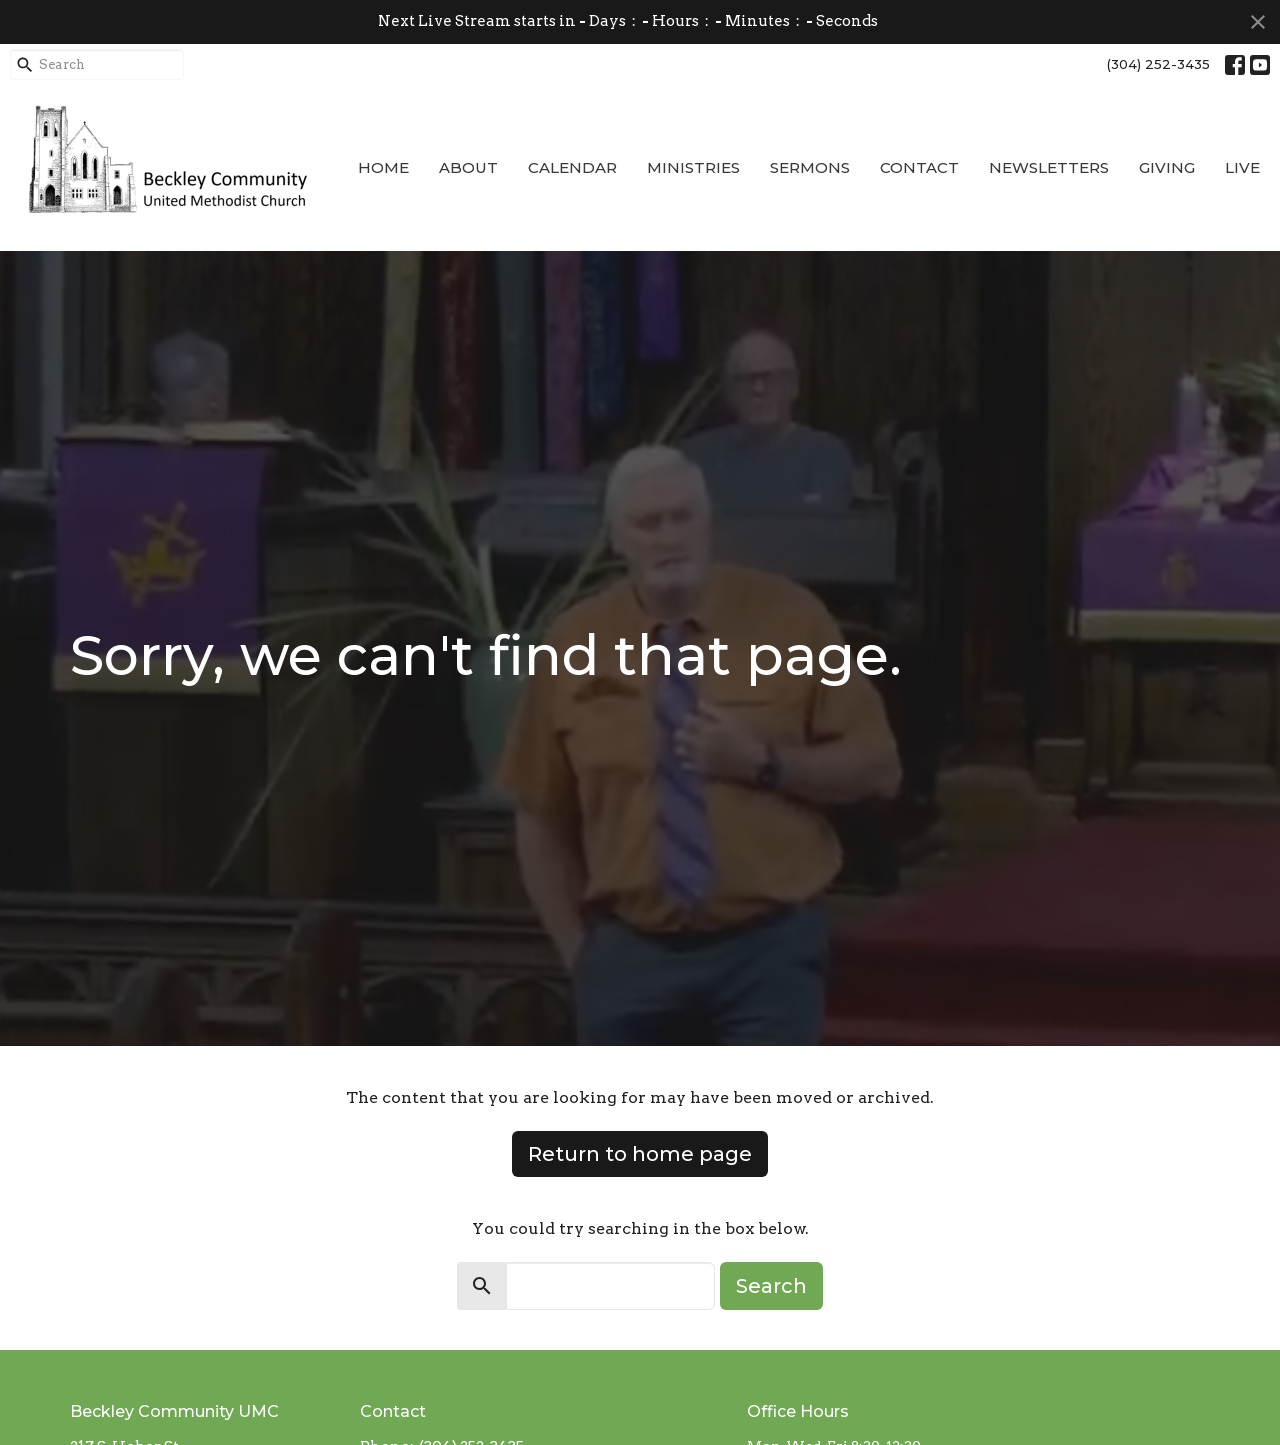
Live (1242, 167)
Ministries (693, 167)
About (468, 167)
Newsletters (1049, 167)
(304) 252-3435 (1158, 64)
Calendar (572, 167)
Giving (1167, 167)
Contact (919, 167)
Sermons (810, 167)
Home (383, 167)
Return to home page (640, 1154)
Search (771, 1286)
